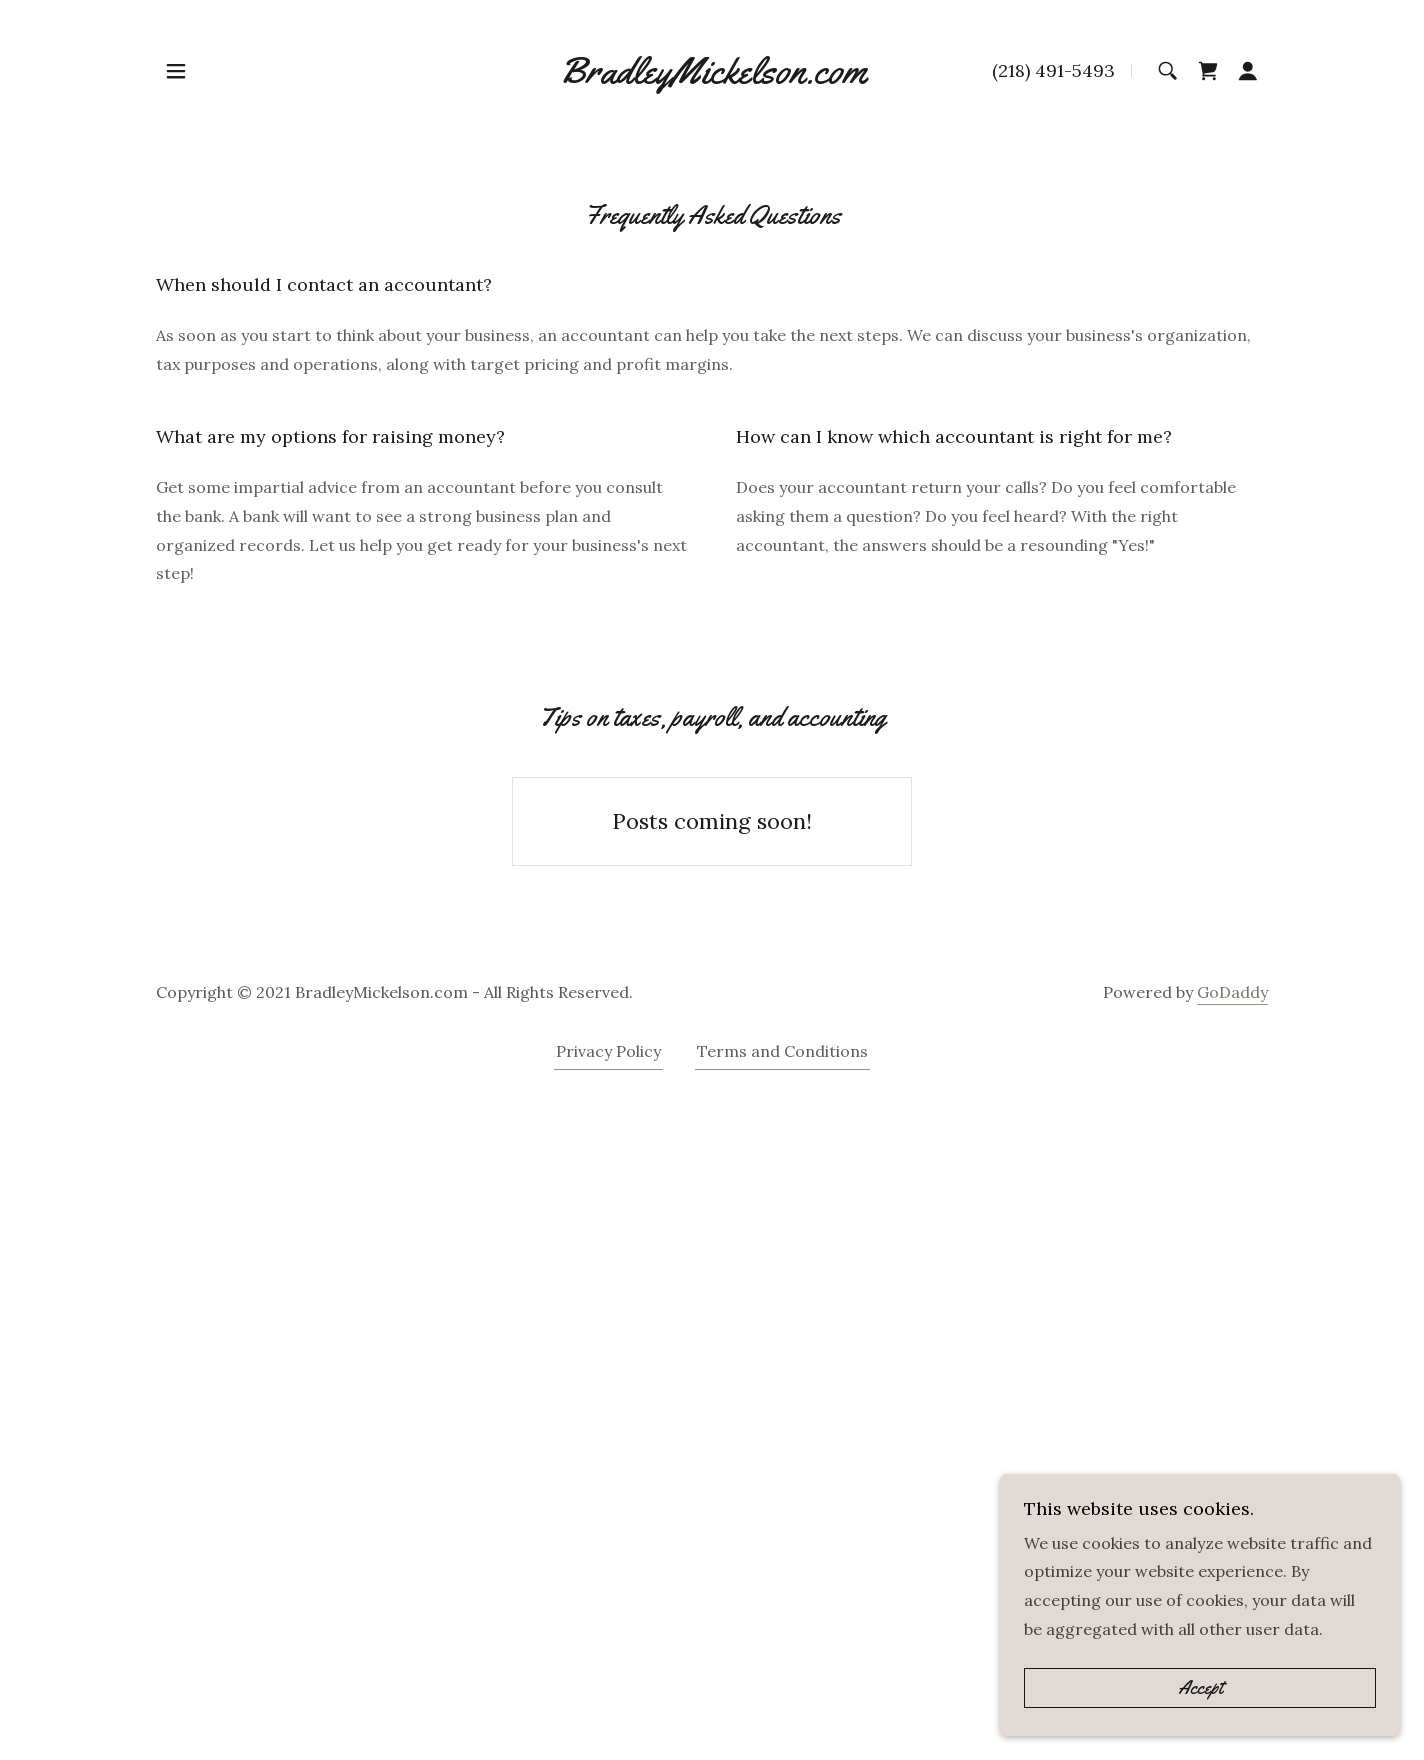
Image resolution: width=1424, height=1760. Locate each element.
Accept (1200, 1688)
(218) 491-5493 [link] (1053, 70)
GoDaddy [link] (1232, 992)
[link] (712, 71)
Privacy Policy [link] (608, 1051)
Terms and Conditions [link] (782, 1051)
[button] (176, 71)
